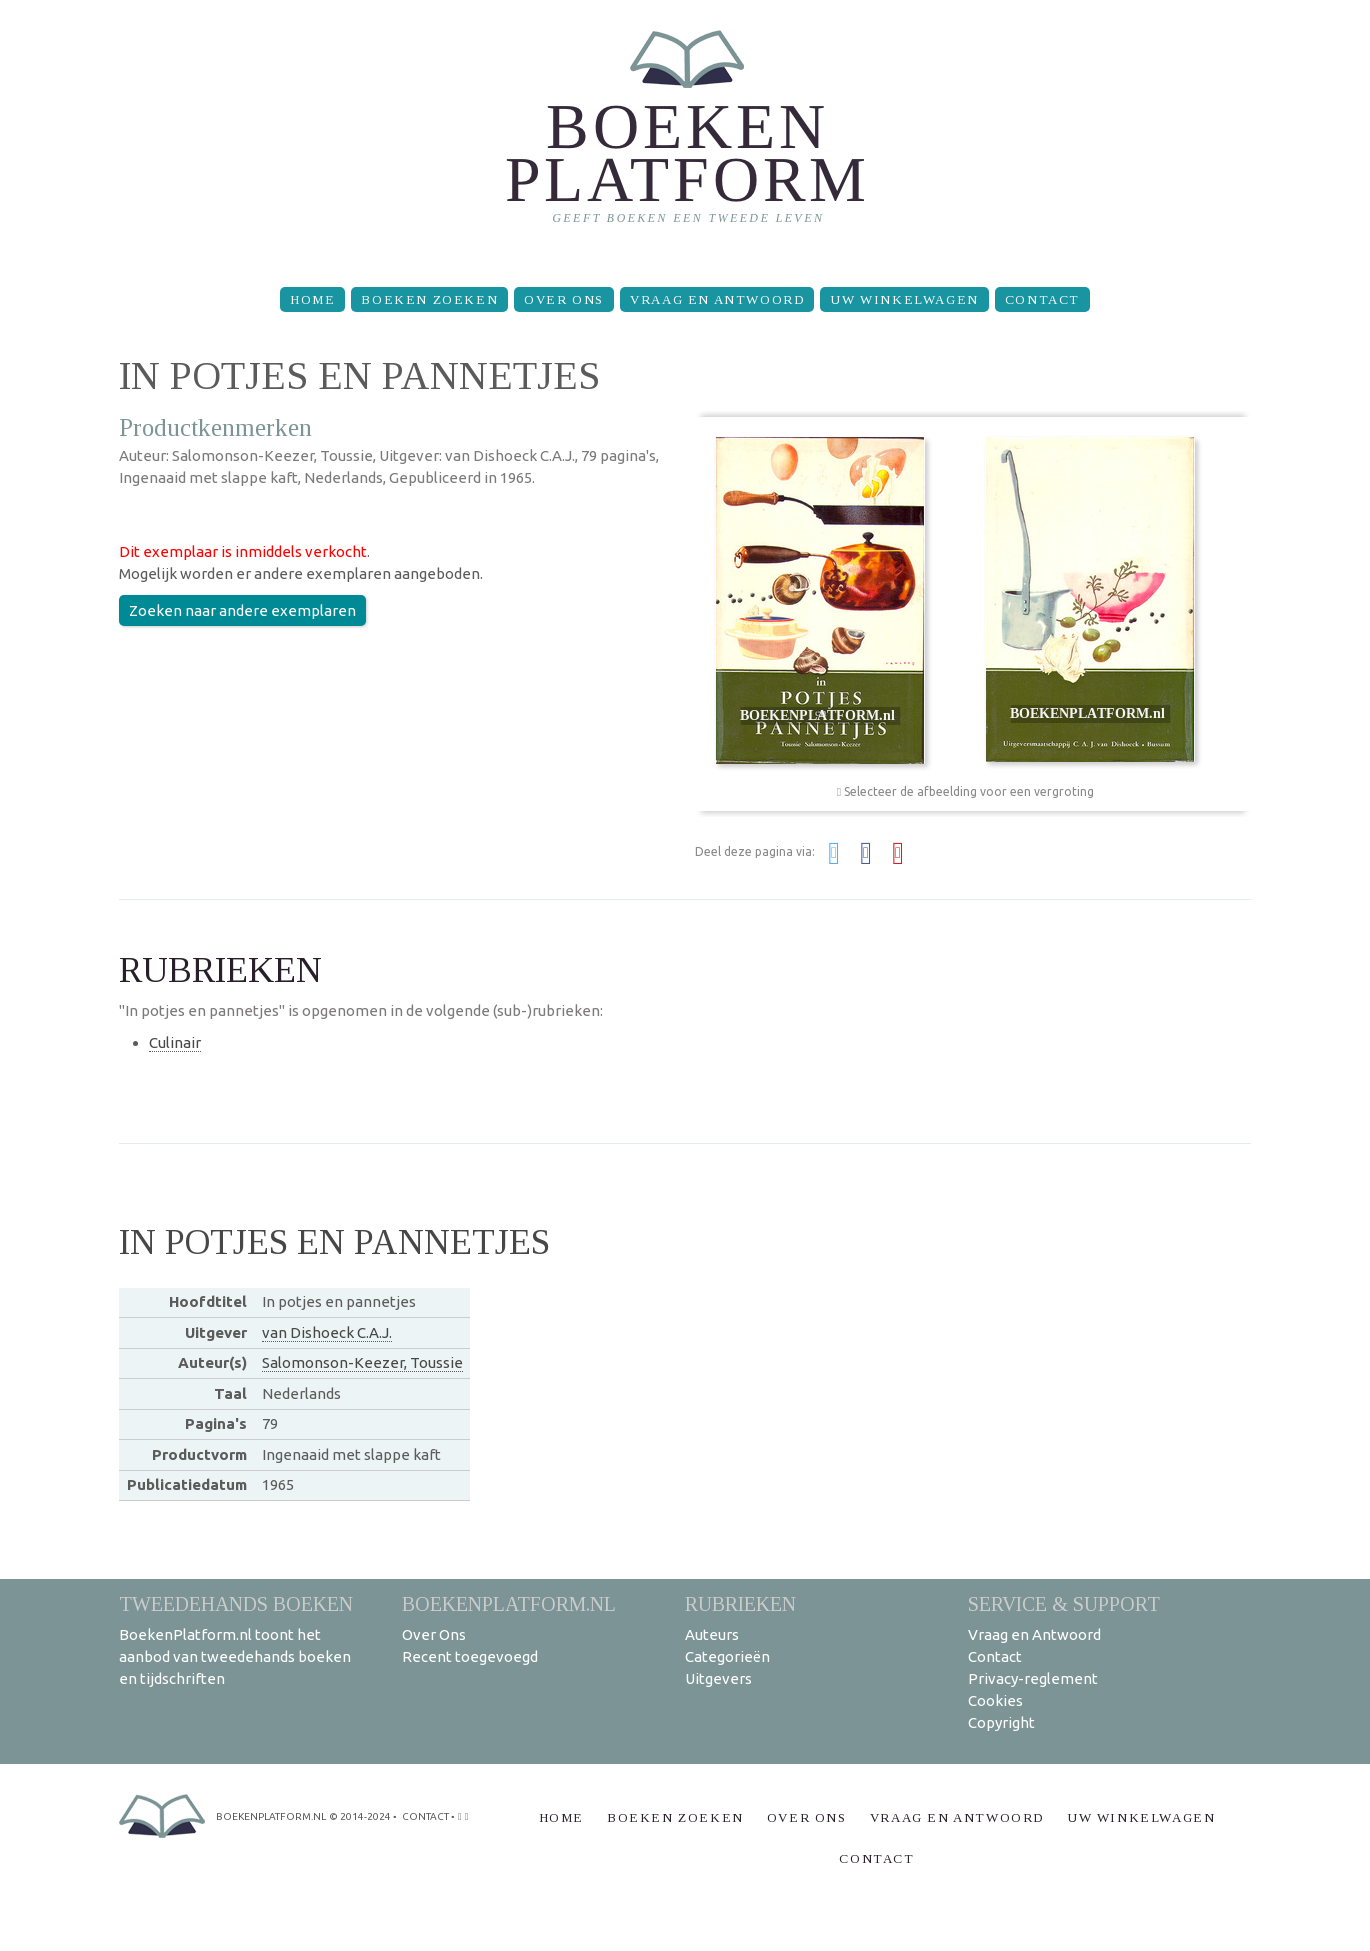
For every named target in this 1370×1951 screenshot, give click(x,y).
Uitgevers (718, 1678)
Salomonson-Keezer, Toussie (362, 1362)
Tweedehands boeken (236, 1603)
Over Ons (564, 299)
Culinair (175, 1042)
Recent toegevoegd (470, 1656)
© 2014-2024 (360, 1816)
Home (312, 299)
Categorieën (727, 1656)
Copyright (1001, 1722)
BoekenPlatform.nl (509, 1603)
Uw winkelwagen (904, 299)
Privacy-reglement (1033, 1678)
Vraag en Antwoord (717, 299)
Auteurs (712, 1634)
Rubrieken (740, 1603)
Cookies (995, 1700)
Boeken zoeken (429, 299)
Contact (1042, 299)
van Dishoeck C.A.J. (327, 1332)
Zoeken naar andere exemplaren (242, 610)
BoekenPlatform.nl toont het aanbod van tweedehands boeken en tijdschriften (235, 1656)
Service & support (1064, 1603)
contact (425, 1816)
